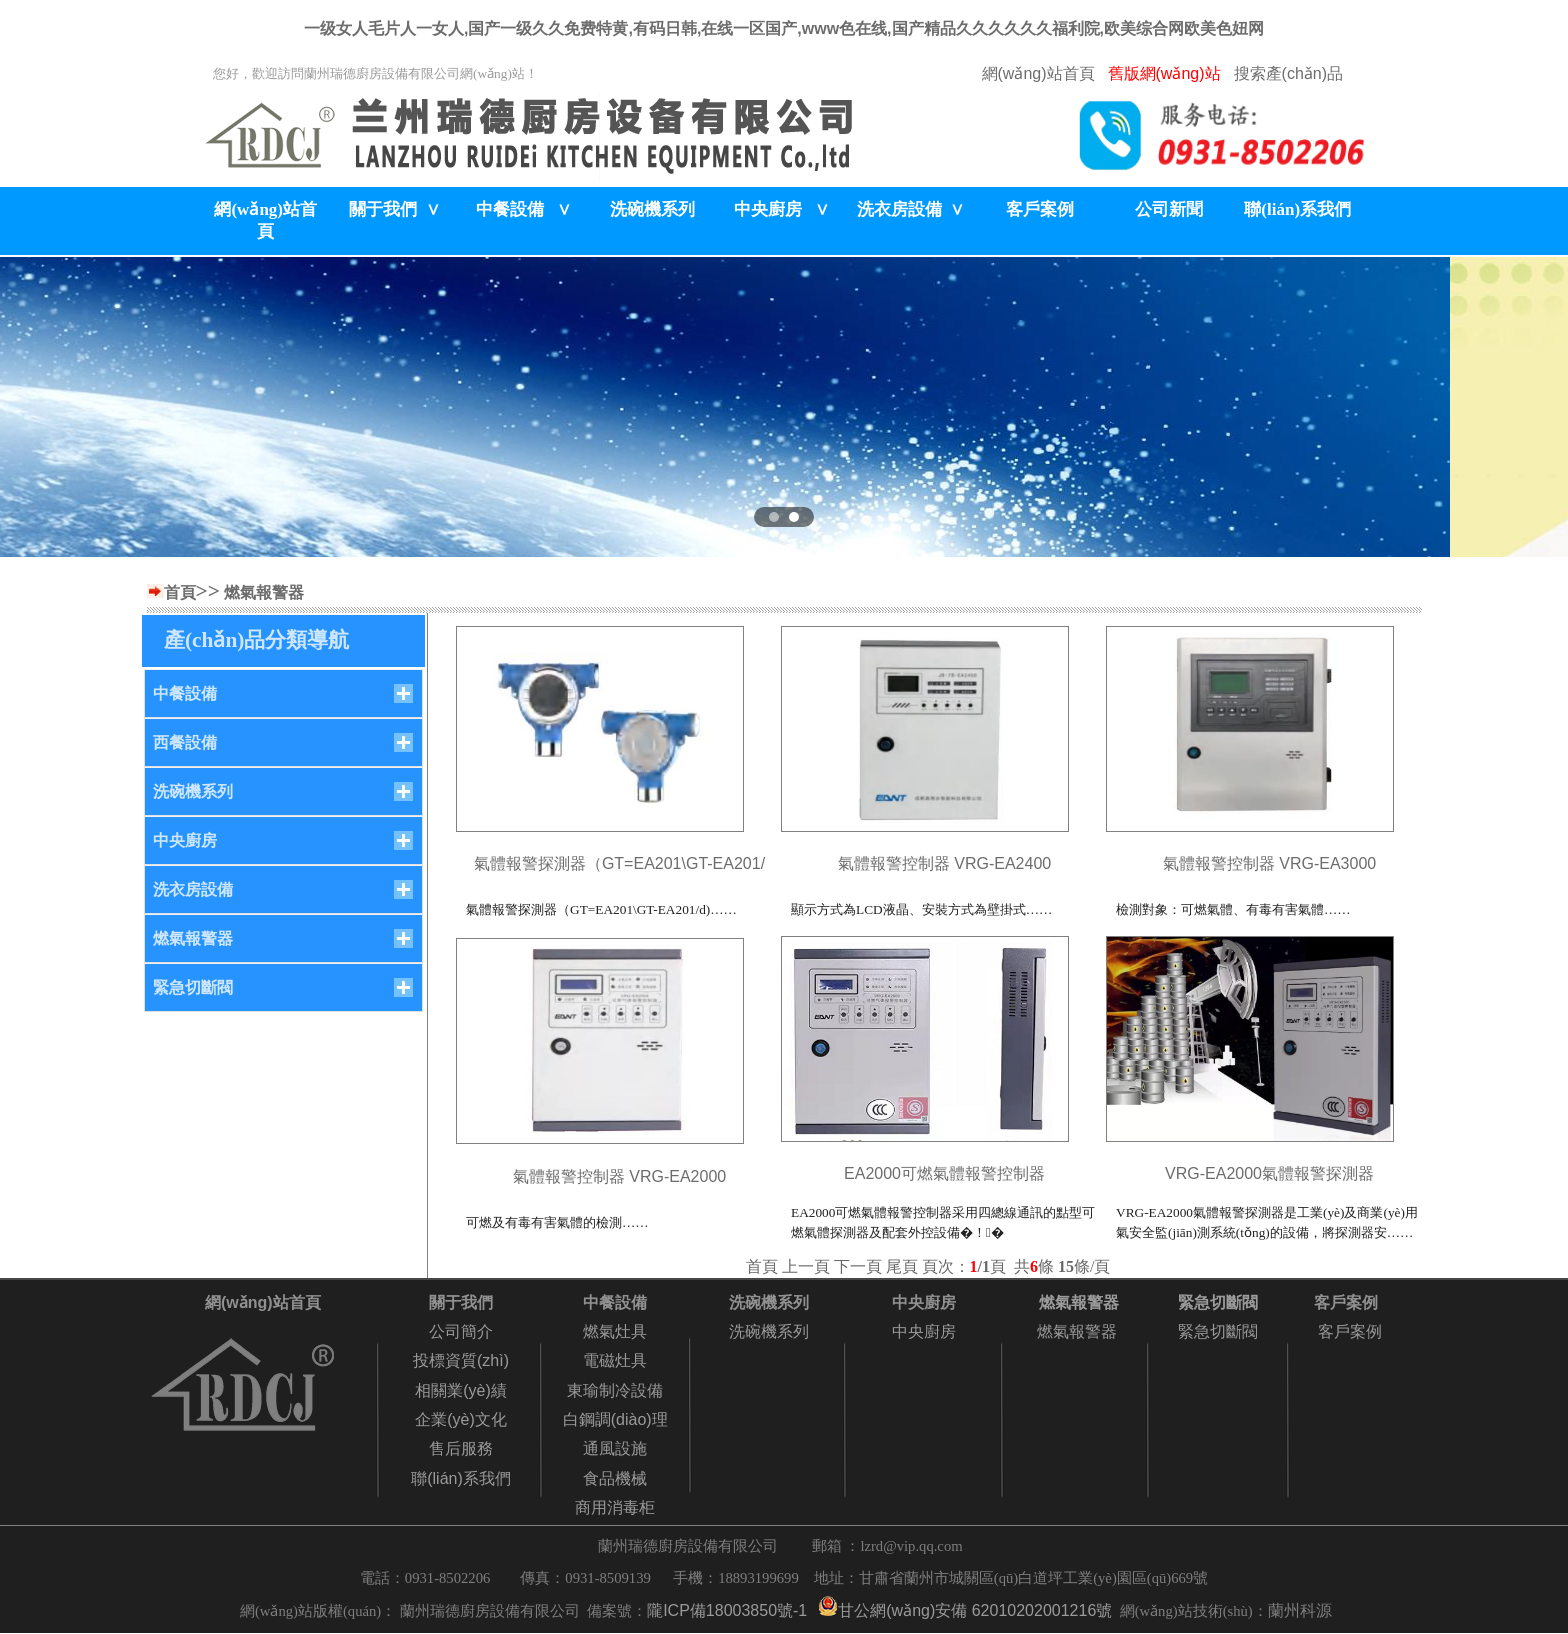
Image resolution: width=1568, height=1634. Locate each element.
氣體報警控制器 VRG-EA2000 (619, 1176)
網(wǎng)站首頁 (1038, 73)
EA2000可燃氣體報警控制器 (944, 1173)
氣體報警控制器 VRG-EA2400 (944, 863)
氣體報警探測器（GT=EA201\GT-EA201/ (619, 863)
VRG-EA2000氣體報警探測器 (1269, 1173)
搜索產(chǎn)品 (1288, 73)
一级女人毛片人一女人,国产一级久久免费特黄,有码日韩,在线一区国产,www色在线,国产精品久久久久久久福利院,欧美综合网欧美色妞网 (784, 28)
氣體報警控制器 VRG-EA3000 (1269, 863)
